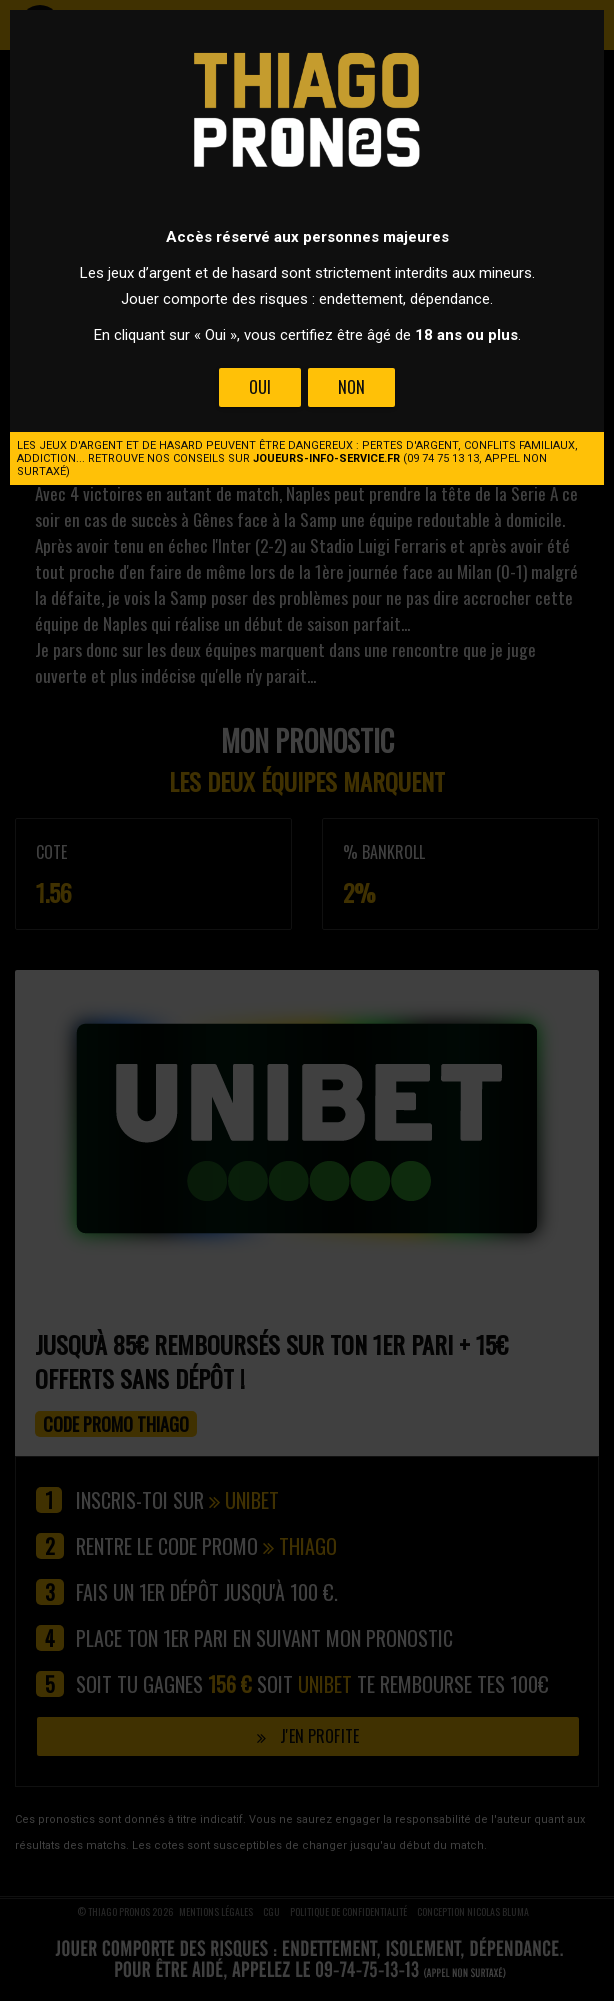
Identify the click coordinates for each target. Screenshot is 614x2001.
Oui (260, 387)
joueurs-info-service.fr (326, 458)
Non (351, 387)
